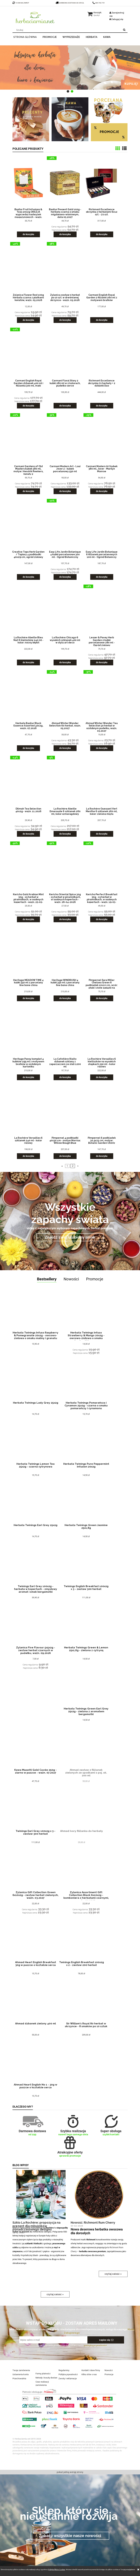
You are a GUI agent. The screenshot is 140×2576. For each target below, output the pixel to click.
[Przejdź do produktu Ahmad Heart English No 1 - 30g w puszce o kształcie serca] (35, 2066)
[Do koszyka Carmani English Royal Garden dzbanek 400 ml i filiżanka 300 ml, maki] (28, 406)
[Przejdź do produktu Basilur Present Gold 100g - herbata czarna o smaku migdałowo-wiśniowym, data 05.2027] (65, 182)
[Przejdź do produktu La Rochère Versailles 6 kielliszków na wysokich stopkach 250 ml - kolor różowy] (101, 1032)
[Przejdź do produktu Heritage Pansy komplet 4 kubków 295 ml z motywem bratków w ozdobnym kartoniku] (28, 1032)
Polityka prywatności (68, 2374)
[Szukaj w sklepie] (67, 30)
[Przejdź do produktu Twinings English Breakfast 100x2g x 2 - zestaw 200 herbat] (81, 1943)
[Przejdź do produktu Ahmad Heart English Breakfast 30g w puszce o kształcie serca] (35, 1943)
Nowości (109, 2370)
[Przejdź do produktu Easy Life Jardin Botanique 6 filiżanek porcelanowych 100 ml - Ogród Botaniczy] (101, 525)
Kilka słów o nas (89, 2374)
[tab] (68, 91)
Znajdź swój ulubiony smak (70, 1237)
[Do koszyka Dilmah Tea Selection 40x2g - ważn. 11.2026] (28, 834)
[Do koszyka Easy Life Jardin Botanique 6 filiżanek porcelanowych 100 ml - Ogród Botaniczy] (101, 577)
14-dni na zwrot (20, 3)
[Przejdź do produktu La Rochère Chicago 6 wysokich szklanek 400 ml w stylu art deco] (65, 611)
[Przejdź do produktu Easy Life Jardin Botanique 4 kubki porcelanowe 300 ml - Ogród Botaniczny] (65, 525)
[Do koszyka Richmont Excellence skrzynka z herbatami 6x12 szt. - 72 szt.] (101, 234)
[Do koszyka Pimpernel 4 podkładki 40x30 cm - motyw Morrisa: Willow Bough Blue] (65, 1156)
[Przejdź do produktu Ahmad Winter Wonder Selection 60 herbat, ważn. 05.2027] (65, 696)
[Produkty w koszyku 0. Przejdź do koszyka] (95, 12)
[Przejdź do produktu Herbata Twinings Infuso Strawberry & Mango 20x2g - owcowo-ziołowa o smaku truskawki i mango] (86, 1314)
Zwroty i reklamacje (67, 2378)
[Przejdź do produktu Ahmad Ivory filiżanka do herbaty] (81, 1812)
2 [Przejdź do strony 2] (72, 1166)
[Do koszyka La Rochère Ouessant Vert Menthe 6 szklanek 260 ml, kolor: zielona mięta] (101, 834)
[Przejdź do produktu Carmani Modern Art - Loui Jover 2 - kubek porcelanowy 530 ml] (65, 439)
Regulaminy (63, 2370)
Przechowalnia (19, 2378)
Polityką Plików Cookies (56, 2569)
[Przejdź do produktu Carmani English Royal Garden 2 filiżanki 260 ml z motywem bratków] (101, 268)
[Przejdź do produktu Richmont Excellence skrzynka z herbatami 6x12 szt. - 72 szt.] (101, 182)
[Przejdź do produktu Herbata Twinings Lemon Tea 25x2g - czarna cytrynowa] (35, 1445)
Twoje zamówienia (21, 2370)
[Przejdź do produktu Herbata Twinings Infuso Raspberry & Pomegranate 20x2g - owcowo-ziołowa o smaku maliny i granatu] (35, 1314)
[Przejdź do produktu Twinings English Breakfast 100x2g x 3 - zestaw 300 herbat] (86, 1567)
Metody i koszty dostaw (46, 2377)
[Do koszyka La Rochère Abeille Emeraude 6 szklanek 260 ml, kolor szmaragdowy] (65, 834)
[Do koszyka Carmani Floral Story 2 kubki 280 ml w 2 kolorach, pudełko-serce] (65, 406)
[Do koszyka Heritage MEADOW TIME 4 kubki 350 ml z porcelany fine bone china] (28, 998)
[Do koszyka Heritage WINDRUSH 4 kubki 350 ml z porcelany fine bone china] (65, 998)
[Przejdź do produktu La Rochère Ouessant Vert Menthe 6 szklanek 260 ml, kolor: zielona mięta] (101, 782)
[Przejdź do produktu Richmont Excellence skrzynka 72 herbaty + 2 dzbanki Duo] (101, 354)
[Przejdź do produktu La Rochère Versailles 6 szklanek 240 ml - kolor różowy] (28, 1111)
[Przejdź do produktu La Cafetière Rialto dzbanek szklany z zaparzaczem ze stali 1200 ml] (65, 1032)
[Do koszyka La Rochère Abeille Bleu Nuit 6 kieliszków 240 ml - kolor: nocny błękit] (28, 662)
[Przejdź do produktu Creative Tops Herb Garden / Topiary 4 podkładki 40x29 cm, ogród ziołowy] (28, 525)
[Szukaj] (124, 30)
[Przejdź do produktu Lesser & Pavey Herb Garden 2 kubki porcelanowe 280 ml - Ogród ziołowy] (101, 611)
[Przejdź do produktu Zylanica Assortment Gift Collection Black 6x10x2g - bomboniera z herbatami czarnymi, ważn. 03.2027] (86, 1873)
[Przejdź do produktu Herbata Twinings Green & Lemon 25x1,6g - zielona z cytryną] (86, 1629)
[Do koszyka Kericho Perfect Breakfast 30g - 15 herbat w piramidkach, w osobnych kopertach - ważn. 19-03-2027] (101, 919)
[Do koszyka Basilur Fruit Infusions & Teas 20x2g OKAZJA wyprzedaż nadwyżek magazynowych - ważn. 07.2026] (28, 234)
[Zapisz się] (105, 2340)
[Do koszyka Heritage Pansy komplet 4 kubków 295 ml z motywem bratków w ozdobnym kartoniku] (28, 1077)
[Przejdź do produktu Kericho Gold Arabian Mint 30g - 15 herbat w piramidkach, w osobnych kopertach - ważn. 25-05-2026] (28, 868)
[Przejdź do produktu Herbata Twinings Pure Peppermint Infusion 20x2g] (86, 1445)
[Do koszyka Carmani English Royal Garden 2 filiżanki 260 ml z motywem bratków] (101, 320)
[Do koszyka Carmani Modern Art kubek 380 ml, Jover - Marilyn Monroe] (101, 491)
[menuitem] (27, 37)
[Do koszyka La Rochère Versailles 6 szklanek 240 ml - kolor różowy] (28, 1156)
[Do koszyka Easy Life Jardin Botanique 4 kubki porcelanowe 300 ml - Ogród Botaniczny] (65, 577)
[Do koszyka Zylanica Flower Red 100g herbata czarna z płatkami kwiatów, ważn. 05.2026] (28, 320)
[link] (70, 67)
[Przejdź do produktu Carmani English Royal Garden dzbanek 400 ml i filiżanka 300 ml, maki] (28, 354)
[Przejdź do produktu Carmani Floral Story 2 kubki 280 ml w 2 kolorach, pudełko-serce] (65, 354)
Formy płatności (42, 2373)
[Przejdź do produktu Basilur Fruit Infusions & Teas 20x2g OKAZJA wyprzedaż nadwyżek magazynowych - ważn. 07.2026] (28, 182)
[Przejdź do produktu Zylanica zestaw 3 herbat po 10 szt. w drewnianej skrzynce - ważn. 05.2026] (65, 268)
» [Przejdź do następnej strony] (78, 1166)
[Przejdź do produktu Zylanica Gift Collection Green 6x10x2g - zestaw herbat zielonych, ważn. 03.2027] (35, 1873)
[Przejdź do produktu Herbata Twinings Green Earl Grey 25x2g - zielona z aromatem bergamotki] (86, 1690)
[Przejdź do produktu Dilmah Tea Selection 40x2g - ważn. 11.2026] (28, 782)
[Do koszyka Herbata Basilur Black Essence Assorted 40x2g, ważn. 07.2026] (28, 748)
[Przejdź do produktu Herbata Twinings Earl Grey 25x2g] (35, 1506)
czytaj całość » (55, 2294)
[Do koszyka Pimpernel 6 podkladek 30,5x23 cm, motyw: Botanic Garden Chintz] (101, 1156)
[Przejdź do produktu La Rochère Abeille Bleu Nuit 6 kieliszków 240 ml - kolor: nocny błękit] (28, 611)
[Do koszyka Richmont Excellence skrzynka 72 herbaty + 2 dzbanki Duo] (101, 406)
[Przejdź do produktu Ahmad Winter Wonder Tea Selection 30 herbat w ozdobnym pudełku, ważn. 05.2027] (101, 696)
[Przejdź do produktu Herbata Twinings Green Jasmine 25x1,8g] (86, 1506)
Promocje (109, 2374)
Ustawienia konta (20, 2374)
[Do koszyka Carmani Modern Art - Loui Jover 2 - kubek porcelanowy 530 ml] (65, 491)
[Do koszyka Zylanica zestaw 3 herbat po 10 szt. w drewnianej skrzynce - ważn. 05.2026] (65, 320)
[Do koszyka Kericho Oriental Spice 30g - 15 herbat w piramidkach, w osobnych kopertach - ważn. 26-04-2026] (65, 919)
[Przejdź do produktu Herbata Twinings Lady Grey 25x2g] (35, 1384)
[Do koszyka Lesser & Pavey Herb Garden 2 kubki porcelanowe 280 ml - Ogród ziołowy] (101, 662)
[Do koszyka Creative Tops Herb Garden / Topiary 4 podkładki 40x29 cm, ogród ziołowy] (28, 577)
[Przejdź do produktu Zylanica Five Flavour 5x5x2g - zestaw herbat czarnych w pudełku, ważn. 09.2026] (35, 1629)
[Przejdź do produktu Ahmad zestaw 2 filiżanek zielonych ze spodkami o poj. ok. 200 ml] (86, 1751)
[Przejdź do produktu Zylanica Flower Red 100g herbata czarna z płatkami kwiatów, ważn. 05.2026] (28, 268)
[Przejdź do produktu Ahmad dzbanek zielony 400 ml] (35, 2005)
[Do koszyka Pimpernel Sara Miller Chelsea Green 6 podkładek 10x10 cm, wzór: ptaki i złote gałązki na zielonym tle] (101, 998)
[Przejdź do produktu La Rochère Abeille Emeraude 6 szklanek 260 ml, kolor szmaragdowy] (65, 782)
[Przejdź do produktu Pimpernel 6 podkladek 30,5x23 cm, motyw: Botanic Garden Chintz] (101, 1111)
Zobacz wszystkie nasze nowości (70, 2535)
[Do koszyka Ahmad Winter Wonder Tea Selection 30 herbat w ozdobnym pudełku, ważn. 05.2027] (101, 748)
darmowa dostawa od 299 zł (70, 3)
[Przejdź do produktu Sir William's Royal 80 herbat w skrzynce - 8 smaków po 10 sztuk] (86, 2005)
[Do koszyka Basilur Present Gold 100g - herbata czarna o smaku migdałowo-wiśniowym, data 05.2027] (65, 234)
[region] (70, 67)
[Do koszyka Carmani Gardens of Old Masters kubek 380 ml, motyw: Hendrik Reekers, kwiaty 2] (28, 491)
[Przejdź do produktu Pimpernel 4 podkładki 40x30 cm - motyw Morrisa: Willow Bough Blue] (65, 1111)
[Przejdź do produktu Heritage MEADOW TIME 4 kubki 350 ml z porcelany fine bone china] (28, 953)
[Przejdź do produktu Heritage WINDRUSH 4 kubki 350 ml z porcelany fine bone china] (65, 953)
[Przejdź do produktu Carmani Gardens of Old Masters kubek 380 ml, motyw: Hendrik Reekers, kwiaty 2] (28, 439)
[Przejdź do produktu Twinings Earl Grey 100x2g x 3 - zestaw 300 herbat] (35, 1812)
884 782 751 (99, 3)
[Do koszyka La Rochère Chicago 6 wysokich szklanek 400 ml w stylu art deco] (65, 662)
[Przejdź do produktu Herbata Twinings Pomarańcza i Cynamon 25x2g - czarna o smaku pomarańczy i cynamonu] (86, 1384)
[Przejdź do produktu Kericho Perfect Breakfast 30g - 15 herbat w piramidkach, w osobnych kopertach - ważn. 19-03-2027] (101, 868)
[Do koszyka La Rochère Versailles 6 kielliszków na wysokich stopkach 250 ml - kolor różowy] (101, 1077)
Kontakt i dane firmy (91, 2370)
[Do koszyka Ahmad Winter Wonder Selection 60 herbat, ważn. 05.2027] (65, 748)
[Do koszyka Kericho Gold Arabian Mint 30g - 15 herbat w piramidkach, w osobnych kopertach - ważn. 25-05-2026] (28, 919)
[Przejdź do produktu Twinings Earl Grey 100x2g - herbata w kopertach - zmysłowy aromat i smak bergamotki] (35, 1567)
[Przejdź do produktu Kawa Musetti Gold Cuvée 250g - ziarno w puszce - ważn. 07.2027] (35, 1751)
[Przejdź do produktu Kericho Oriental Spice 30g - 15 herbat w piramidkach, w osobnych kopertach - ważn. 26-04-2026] (65, 868)
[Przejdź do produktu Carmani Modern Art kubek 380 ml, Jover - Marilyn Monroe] (101, 439)
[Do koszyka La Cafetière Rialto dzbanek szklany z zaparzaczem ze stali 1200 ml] (65, 1077)
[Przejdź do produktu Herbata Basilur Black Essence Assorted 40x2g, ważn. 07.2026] (28, 696)
